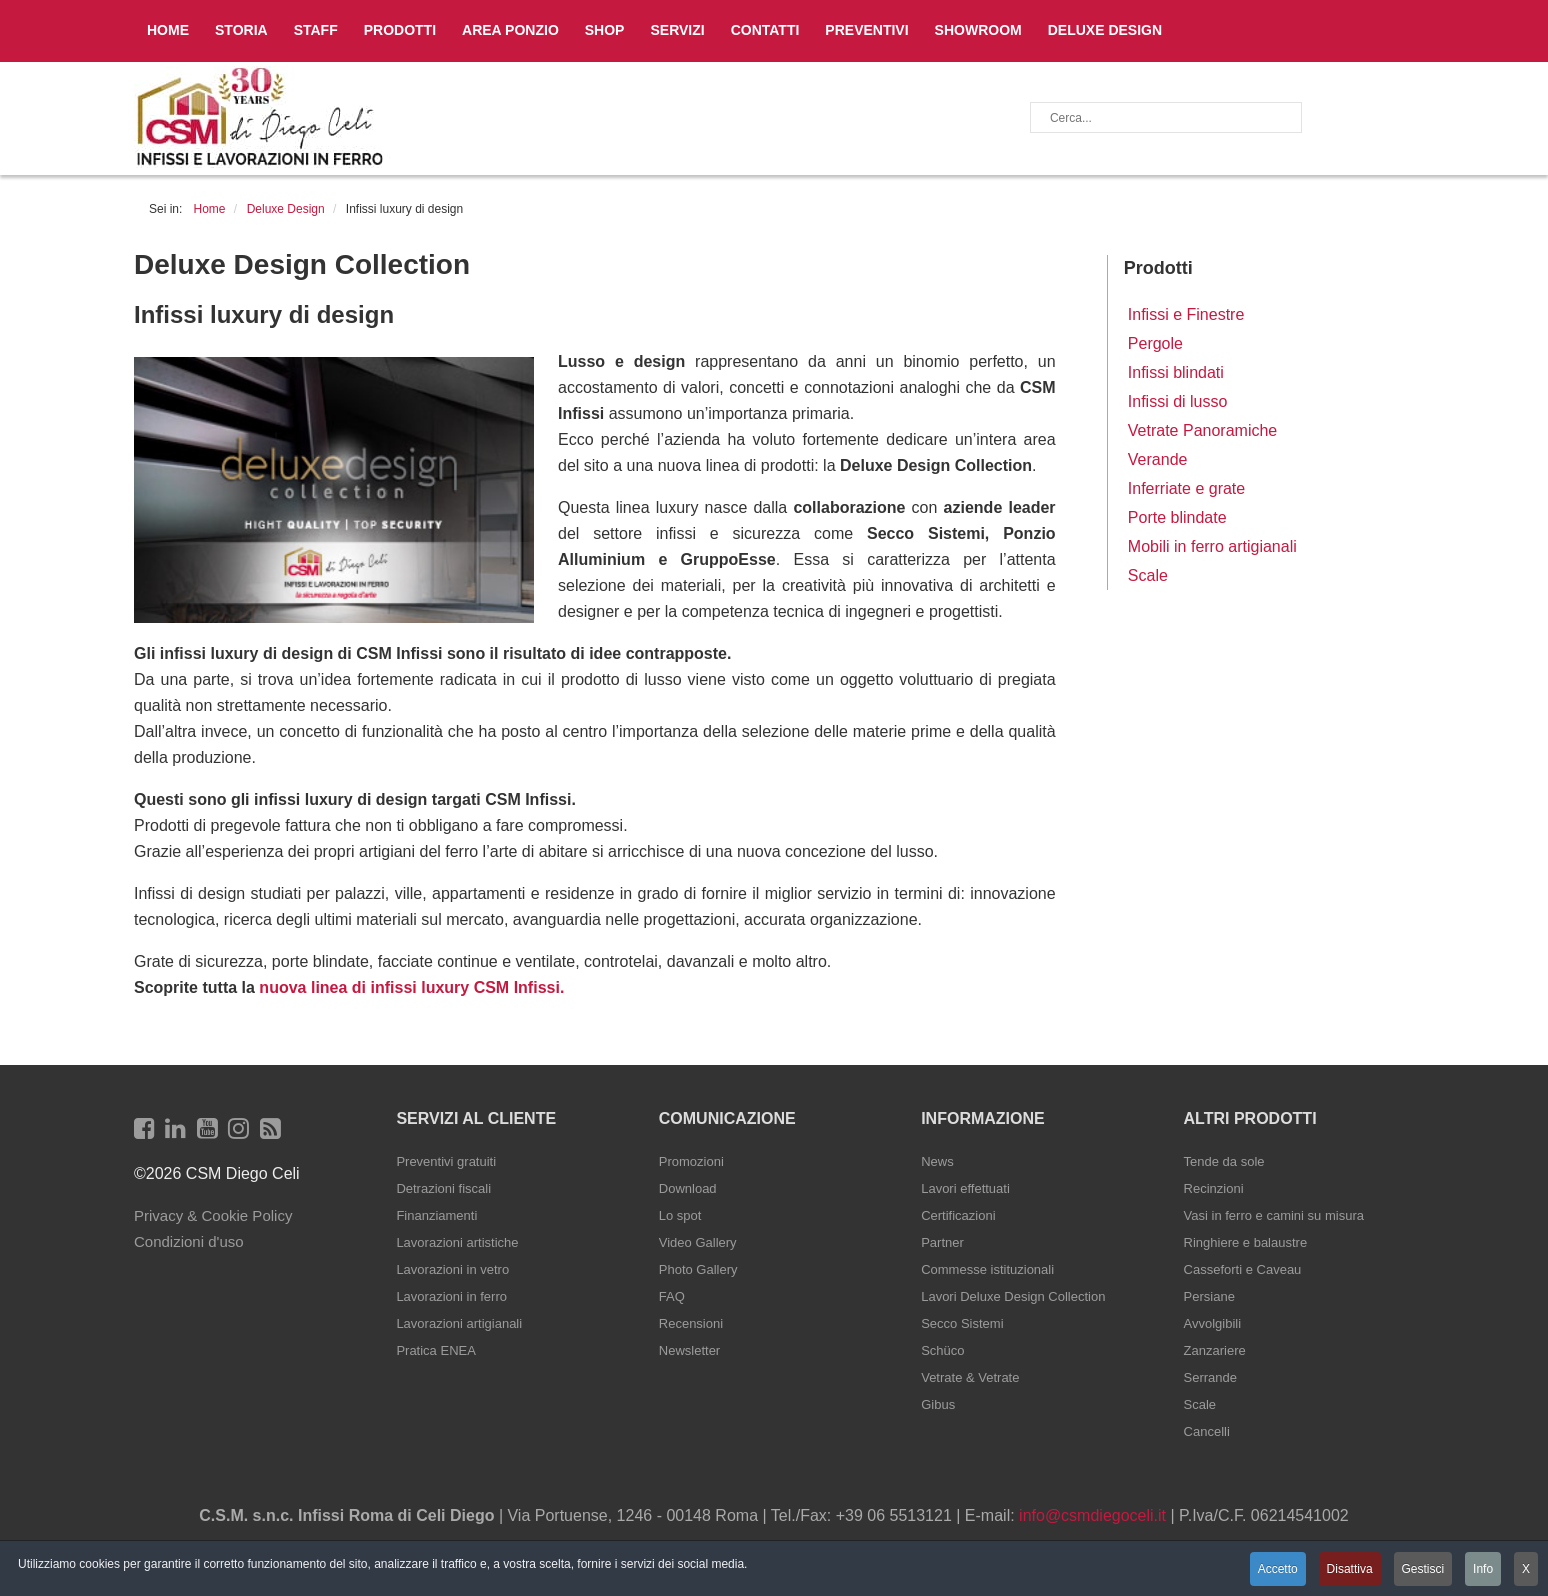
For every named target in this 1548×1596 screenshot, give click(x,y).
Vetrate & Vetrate (970, 1377)
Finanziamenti (436, 1215)
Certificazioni (958, 1215)
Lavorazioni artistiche (457, 1242)
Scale (1148, 575)
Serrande (1210, 1377)
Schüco (942, 1350)
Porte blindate (1177, 517)
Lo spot (680, 1215)
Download (688, 1188)
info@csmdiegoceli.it (1092, 1515)
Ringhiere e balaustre (1246, 1242)
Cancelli (1207, 1431)
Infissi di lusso (1178, 401)
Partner (942, 1242)
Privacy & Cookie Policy (213, 1215)
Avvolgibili (1213, 1323)
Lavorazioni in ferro (451, 1296)
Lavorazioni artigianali (459, 1323)
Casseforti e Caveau (1243, 1269)
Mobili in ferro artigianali (1212, 546)
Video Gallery (698, 1242)
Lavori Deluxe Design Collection (1013, 1296)
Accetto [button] (1276, 1569)
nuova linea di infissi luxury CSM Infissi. (409, 987)
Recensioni (691, 1323)
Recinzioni (1214, 1188)
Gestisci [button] (1422, 1569)
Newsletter (689, 1350)
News (937, 1161)
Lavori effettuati (965, 1188)
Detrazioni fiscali (443, 1188)
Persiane (1209, 1296)
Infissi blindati (1176, 372)
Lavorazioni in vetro (452, 1269)
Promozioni (691, 1161)
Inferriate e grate (1186, 488)
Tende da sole (1224, 1161)
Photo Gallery (698, 1269)
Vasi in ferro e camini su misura (1274, 1215)
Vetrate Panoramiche (1202, 430)
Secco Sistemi (962, 1323)
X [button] (1526, 1569)
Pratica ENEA (435, 1350)
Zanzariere (1215, 1350)
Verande (1158, 459)
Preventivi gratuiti (446, 1161)
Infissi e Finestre (1186, 314)
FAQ (672, 1296)
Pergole (1155, 343)
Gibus (938, 1404)
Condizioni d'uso (189, 1241)
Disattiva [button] (1348, 1569)
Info (1483, 1569)
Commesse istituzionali (987, 1269)
